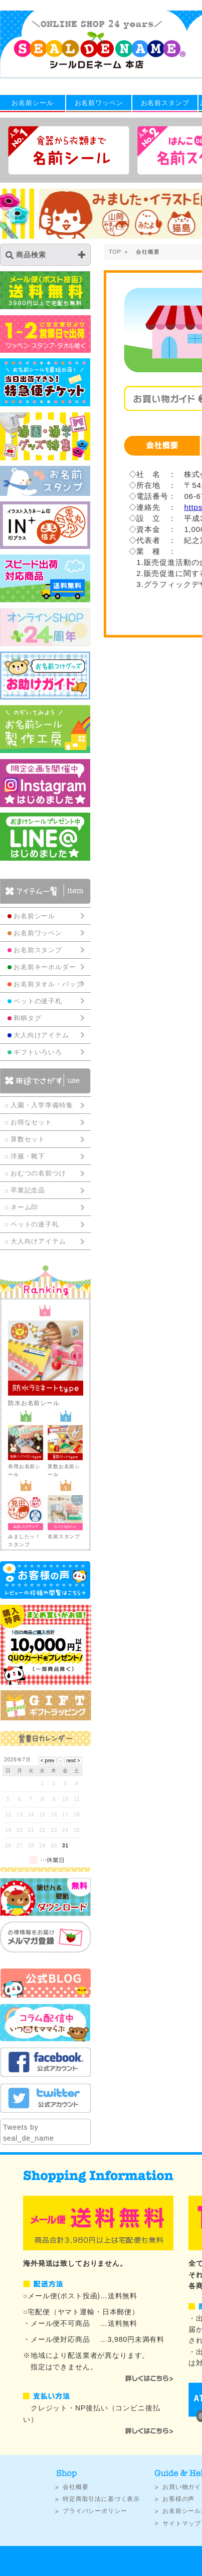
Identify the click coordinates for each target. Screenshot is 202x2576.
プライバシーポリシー (95, 2510)
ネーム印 (24, 1207)
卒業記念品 (28, 1190)
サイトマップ (181, 2523)
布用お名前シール (25, 1466)
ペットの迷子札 (35, 1224)
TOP (115, 252)
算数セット (28, 1139)
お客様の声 (178, 2498)
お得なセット (31, 1122)
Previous (7, 214)
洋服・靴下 (28, 1156)
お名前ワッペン (99, 103)
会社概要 (75, 2486)
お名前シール (32, 103)
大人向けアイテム (38, 1241)
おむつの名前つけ (38, 1173)
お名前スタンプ (165, 103)
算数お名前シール (65, 1466)
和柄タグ (27, 1018)
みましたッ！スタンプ (25, 1536)
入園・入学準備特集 (42, 1105)
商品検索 (26, 255)
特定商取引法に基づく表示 (101, 2498)
